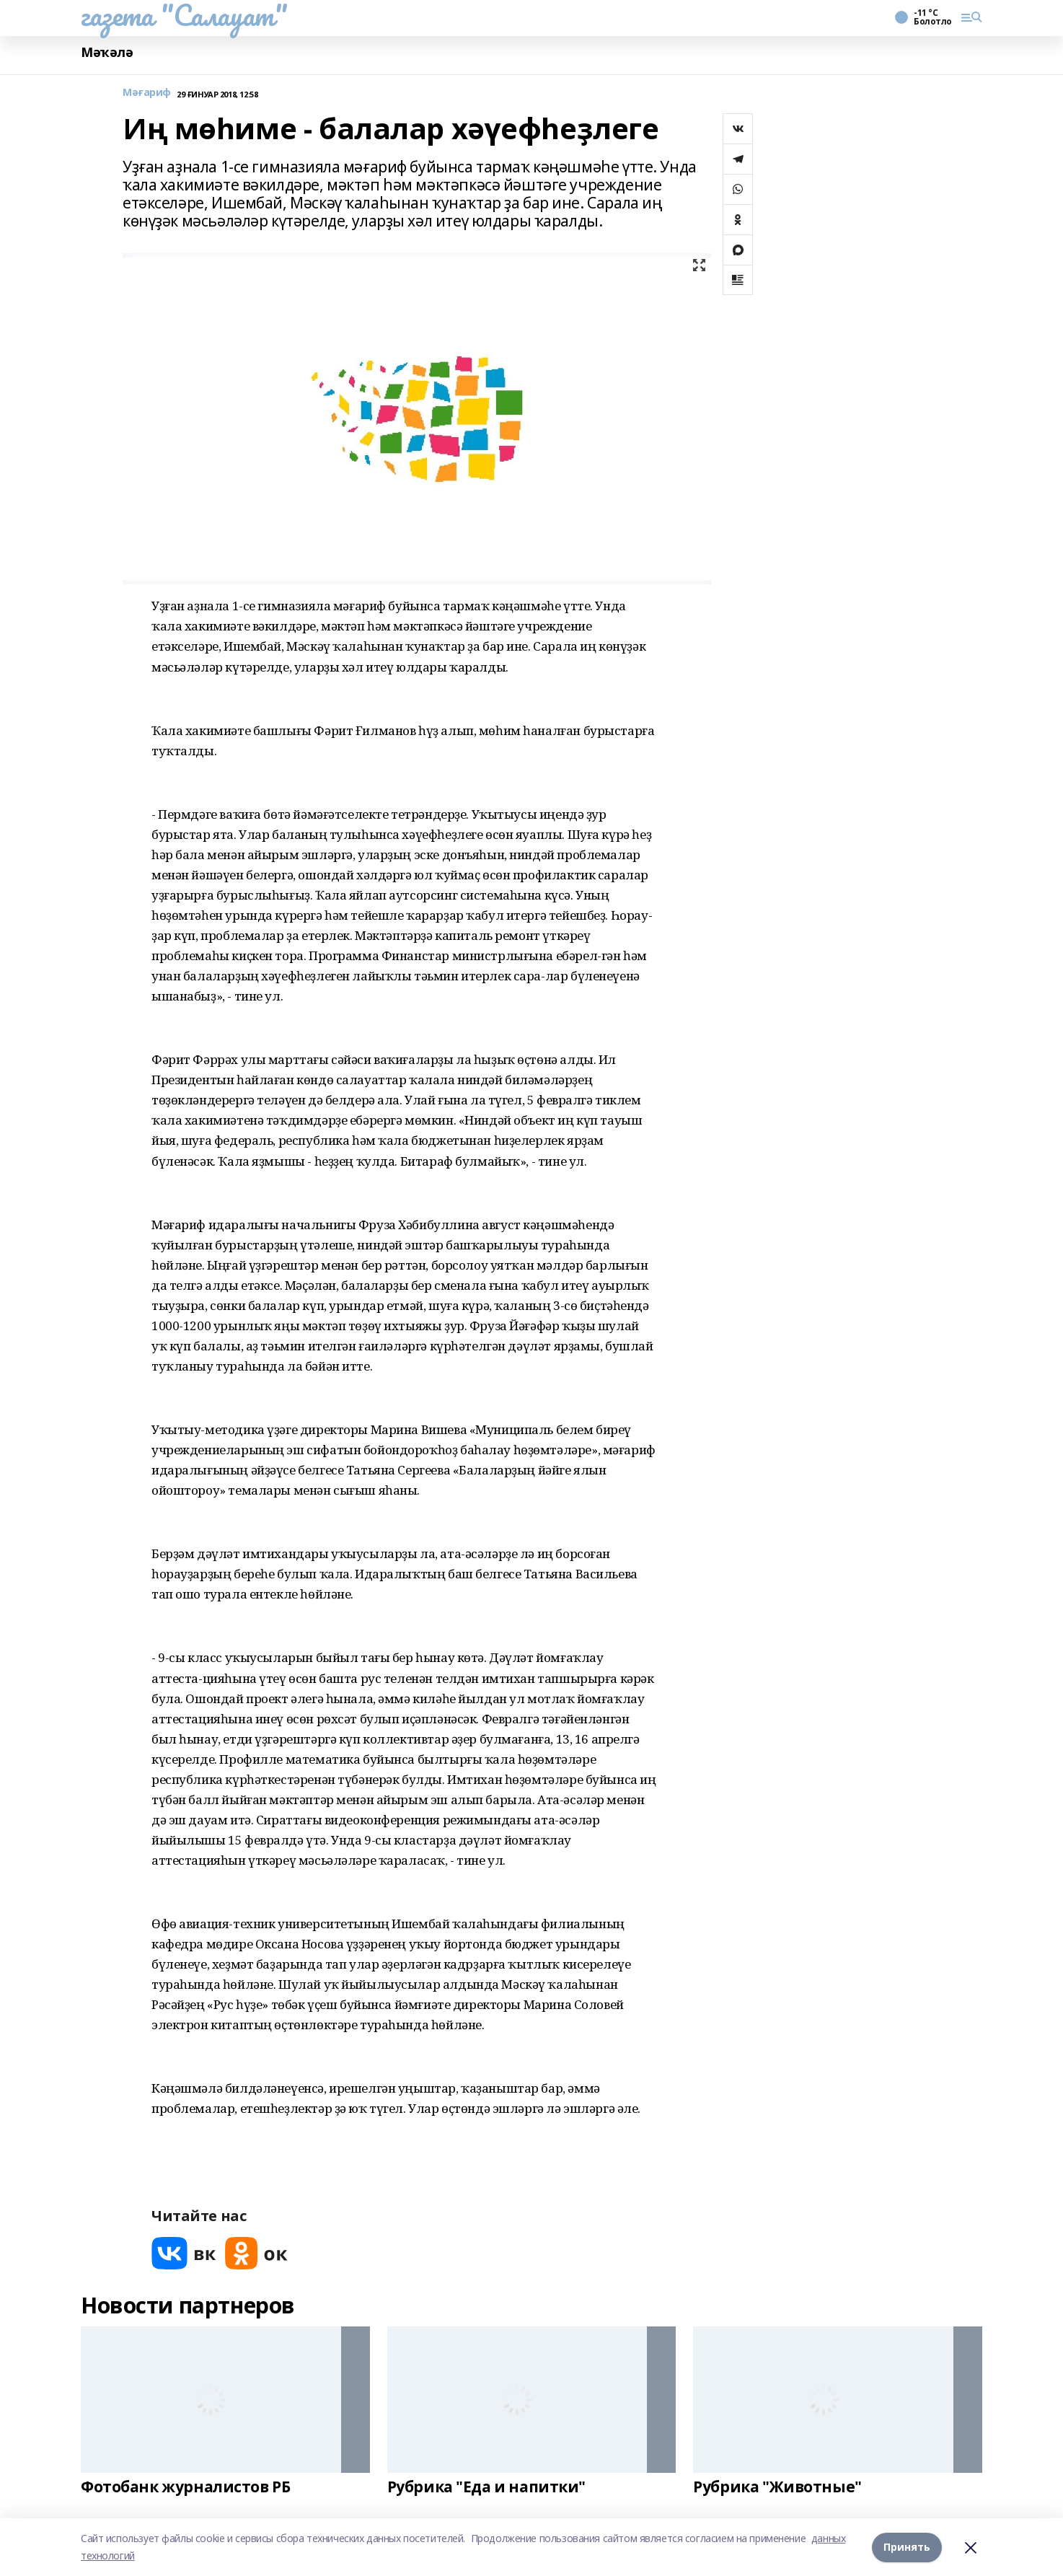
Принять (906, 2547)
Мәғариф (147, 93)
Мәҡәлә (107, 52)
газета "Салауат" (184, 15)
